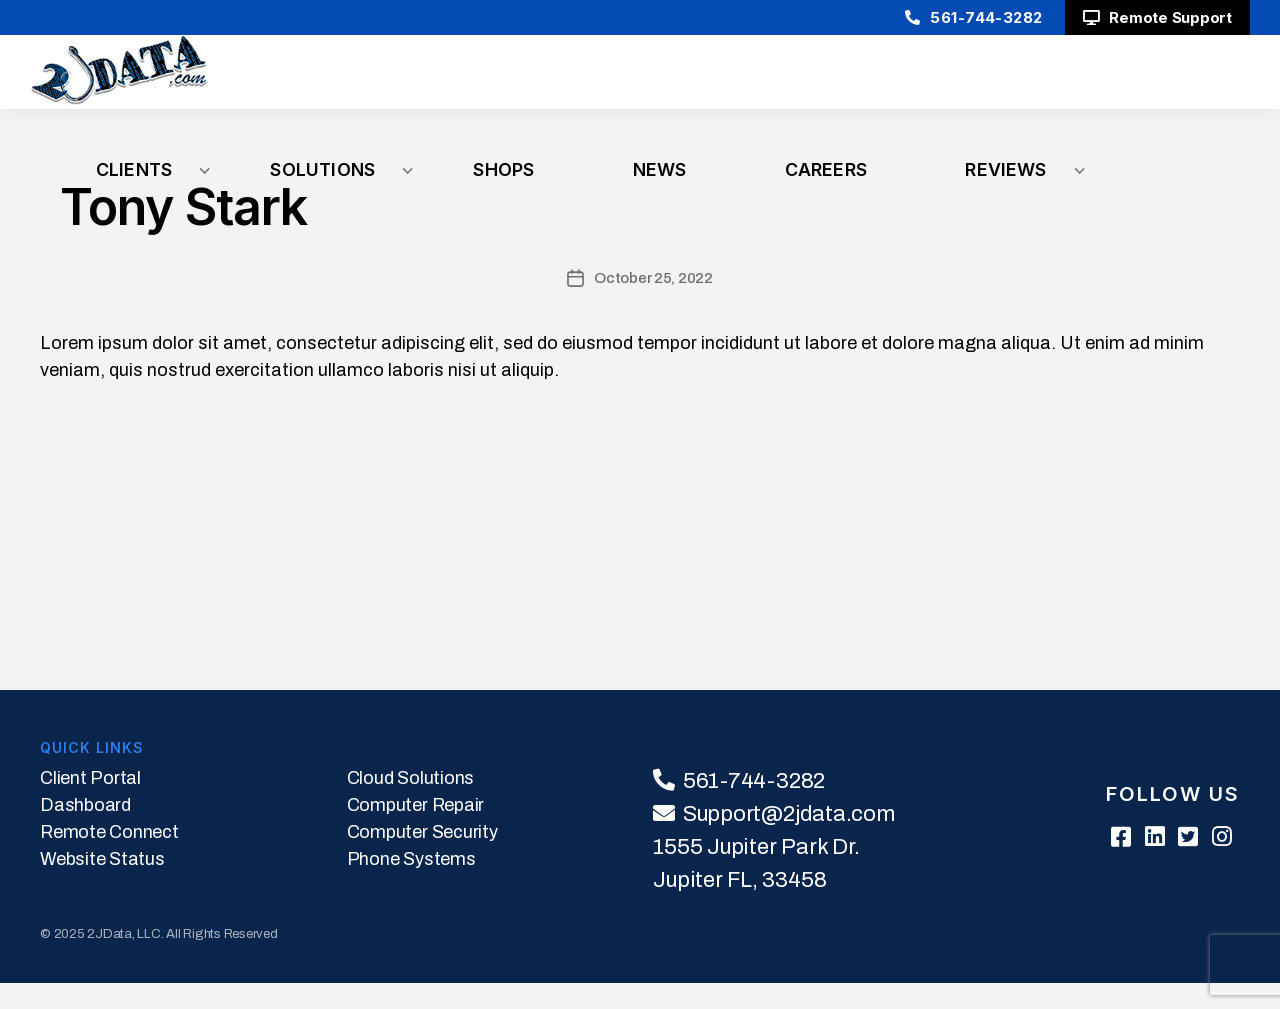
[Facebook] (1097, 864)
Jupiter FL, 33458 (739, 906)
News (945, 84)
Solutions (693, 84)
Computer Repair (415, 831)
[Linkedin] (1138, 864)
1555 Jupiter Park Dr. (756, 873)
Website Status (102, 885)
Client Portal (90, 804)
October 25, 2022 (653, 303)
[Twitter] (1180, 864)
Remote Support (1157, 17)
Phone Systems (411, 885)
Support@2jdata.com (789, 840)
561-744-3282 (965, 17)
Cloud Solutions (410, 804)
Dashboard (85, 831)
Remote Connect (109, 858)
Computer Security (422, 858)
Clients (550, 84)
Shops (831, 84)
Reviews (1199, 84)
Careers (1066, 84)
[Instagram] (1221, 864)
